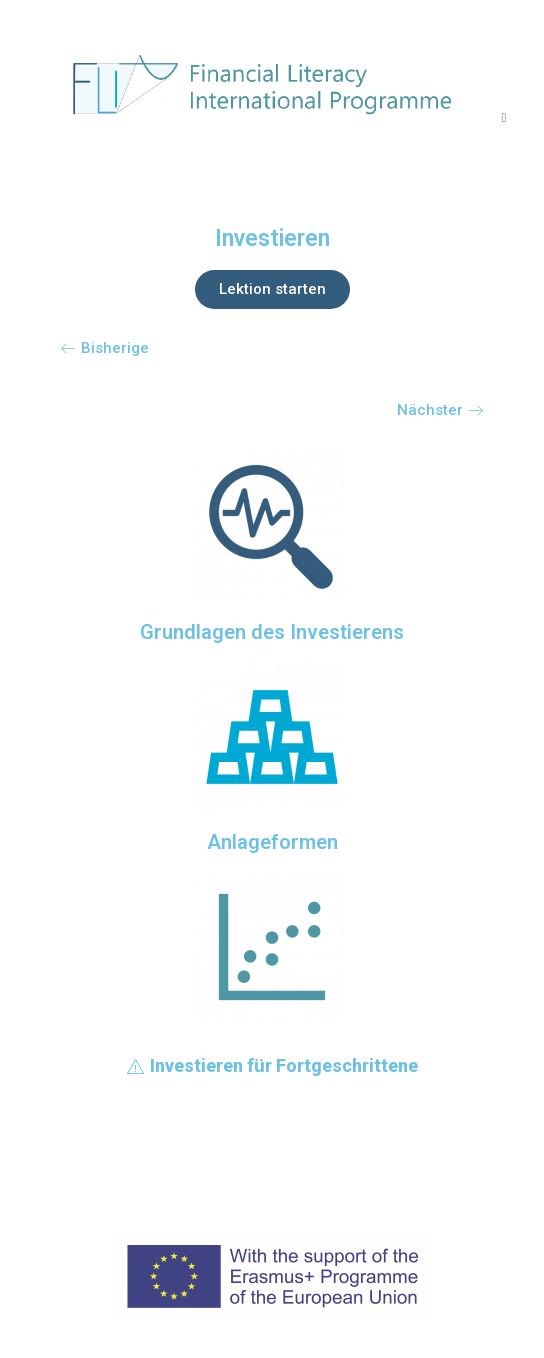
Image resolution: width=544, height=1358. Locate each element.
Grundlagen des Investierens (272, 632)
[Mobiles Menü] (503, 117)
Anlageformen (272, 842)
